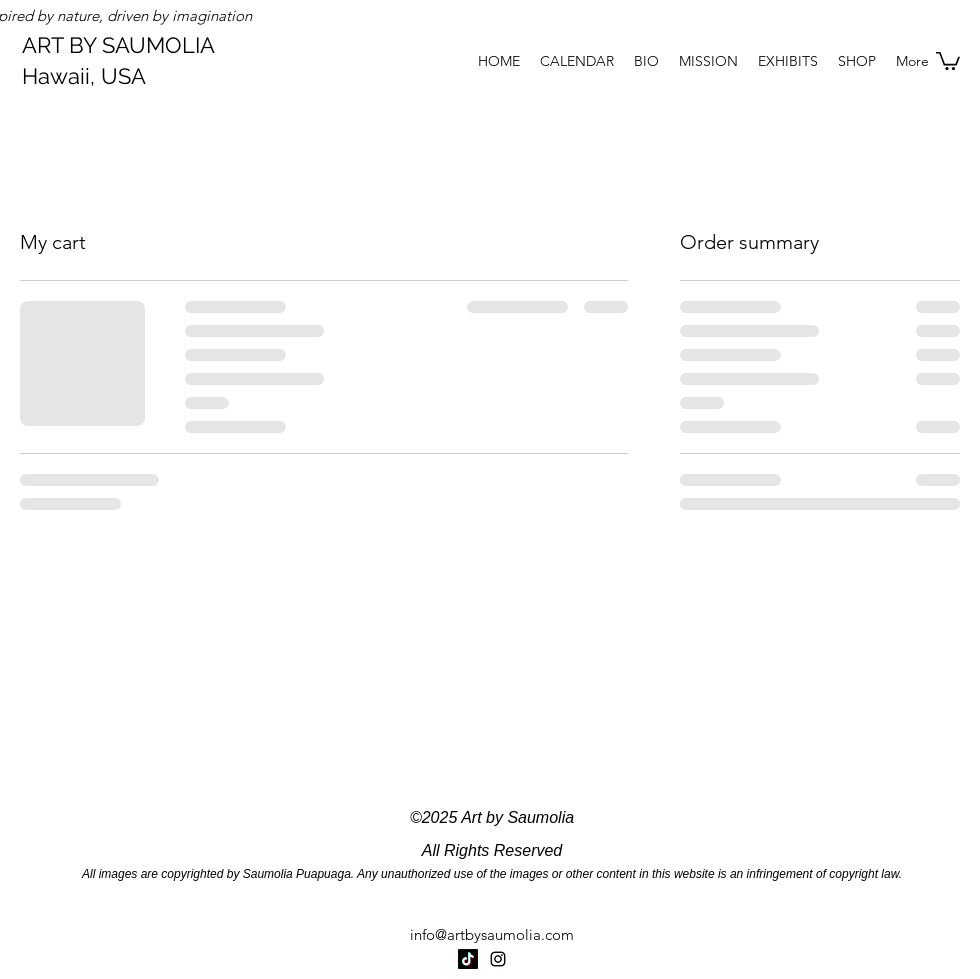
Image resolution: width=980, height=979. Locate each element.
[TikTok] (468, 959)
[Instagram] (498, 959)
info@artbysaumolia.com (492, 934)
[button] (948, 60)
